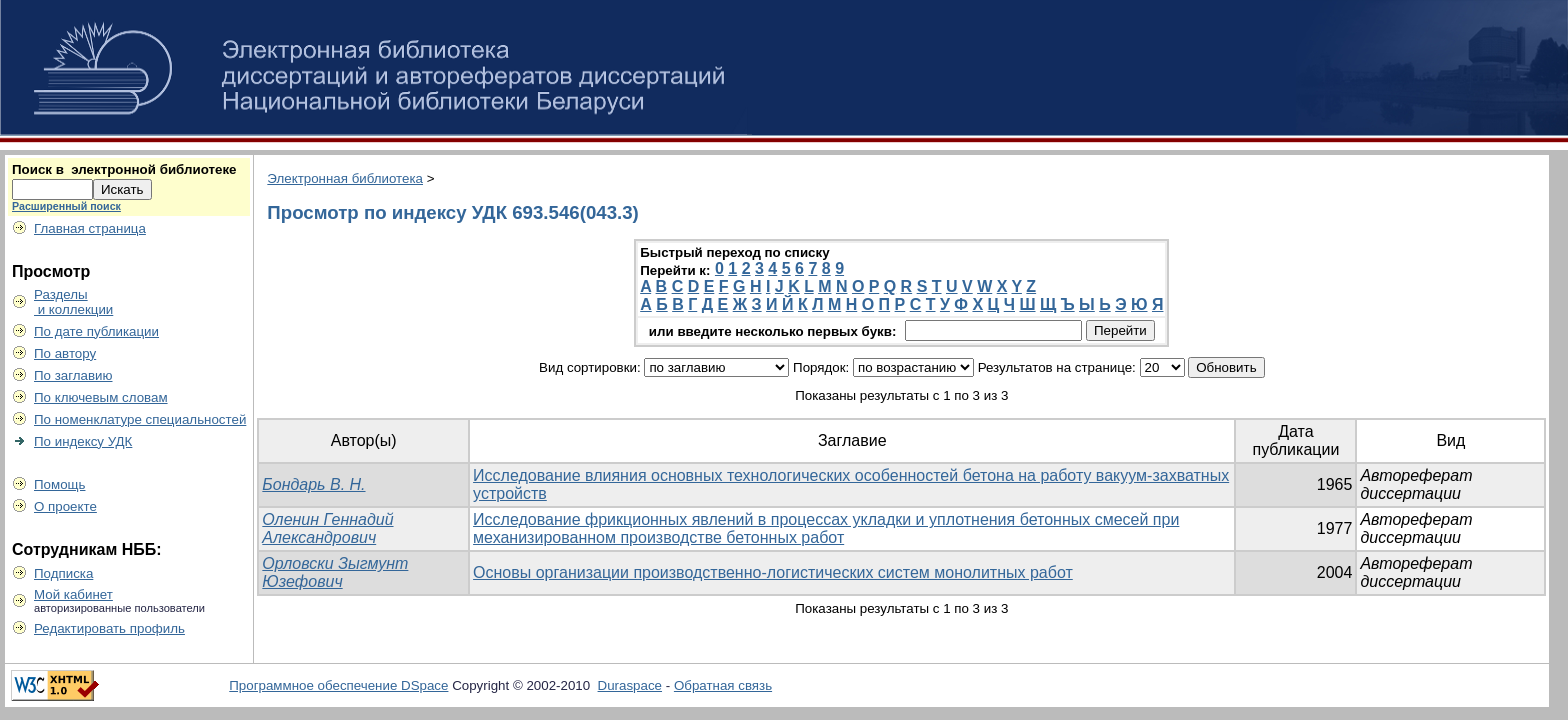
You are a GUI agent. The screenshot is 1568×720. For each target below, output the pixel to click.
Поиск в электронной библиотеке (124, 169)
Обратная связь (723, 685)
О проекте (65, 506)
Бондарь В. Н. (313, 484)
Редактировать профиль (109, 628)
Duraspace (630, 685)
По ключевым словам (101, 397)
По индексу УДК (83, 441)
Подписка (63, 573)
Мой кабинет (73, 594)
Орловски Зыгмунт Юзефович (335, 572)
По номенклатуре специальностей (140, 419)
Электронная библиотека (345, 178)
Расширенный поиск (66, 206)
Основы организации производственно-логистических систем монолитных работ (773, 572)
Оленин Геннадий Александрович (327, 528)
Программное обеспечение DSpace (338, 685)
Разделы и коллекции (73, 302)
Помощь (59, 484)
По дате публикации (96, 331)
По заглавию (73, 375)
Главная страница (90, 228)
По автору (65, 353)
